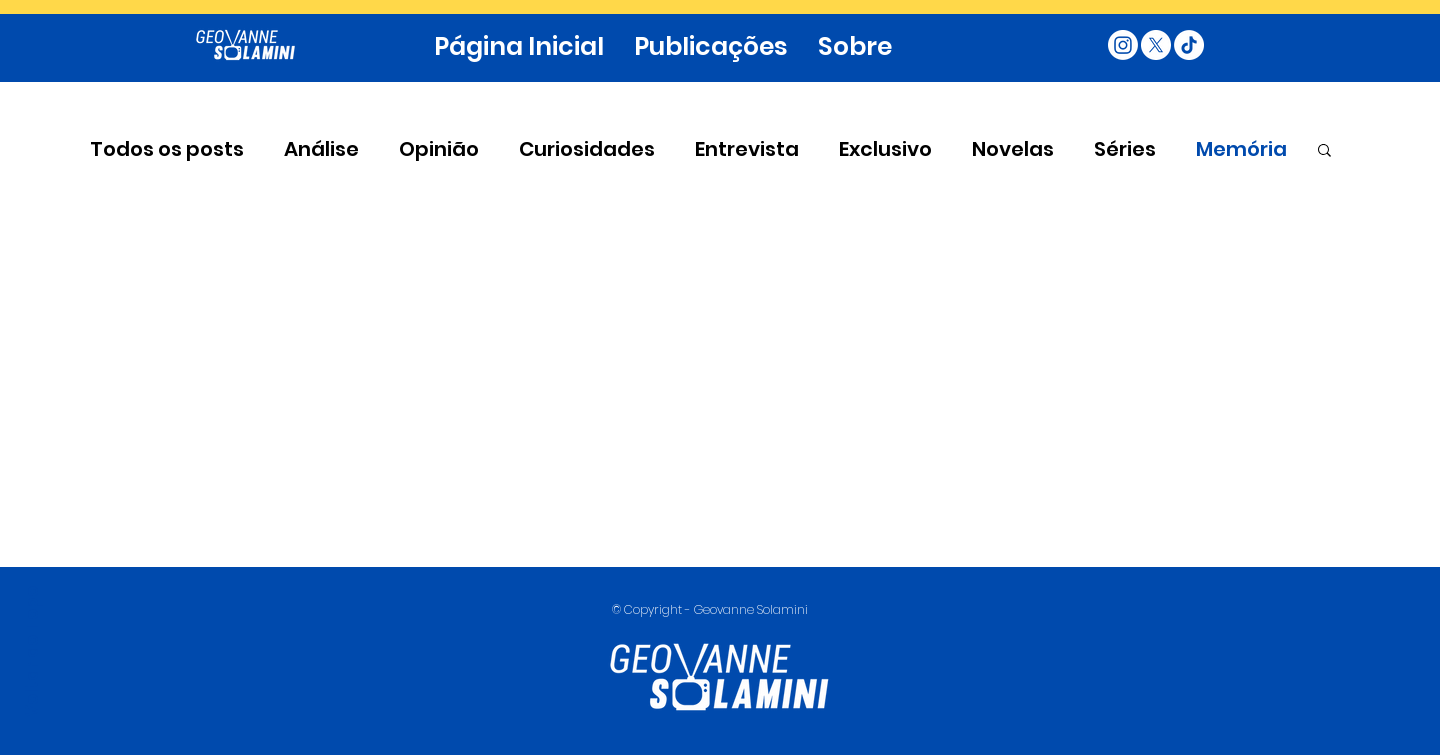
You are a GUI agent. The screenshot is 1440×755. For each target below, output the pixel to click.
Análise (321, 149)
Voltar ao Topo (32, 651)
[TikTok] (1189, 45)
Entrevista (747, 149)
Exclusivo (885, 149)
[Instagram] (1123, 45)
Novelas (1013, 149)
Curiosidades (587, 149)
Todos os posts (167, 149)
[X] (1156, 45)
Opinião (439, 149)
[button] (1324, 151)
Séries (1125, 149)
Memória (1241, 149)
